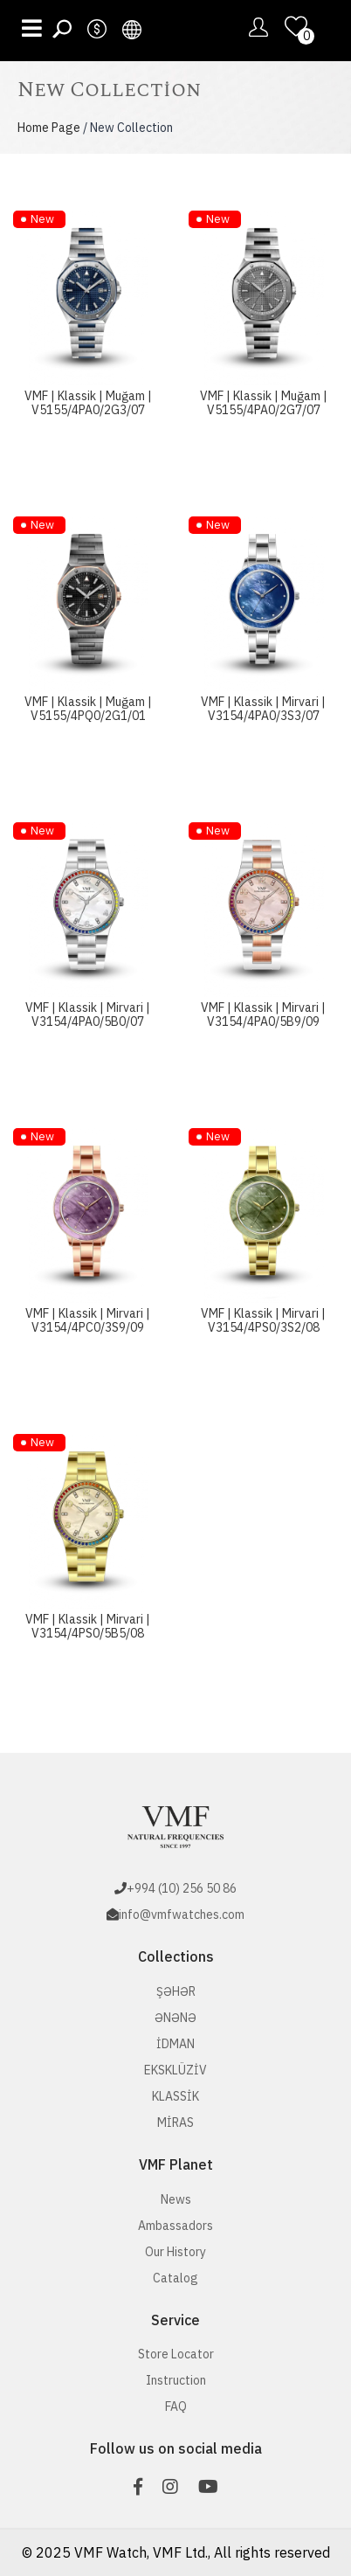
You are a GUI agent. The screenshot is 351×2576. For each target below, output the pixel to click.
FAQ (176, 2406)
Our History (175, 2252)
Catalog (175, 2278)
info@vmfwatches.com (181, 1914)
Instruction (176, 2380)
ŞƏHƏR (176, 1991)
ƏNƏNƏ (175, 2017)
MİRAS (175, 2122)
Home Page (48, 127)
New (42, 218)
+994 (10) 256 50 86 (182, 1888)
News (176, 2199)
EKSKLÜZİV (175, 2070)
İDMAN (175, 2044)
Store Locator (176, 2354)
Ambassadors (175, 2225)
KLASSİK (175, 2096)
